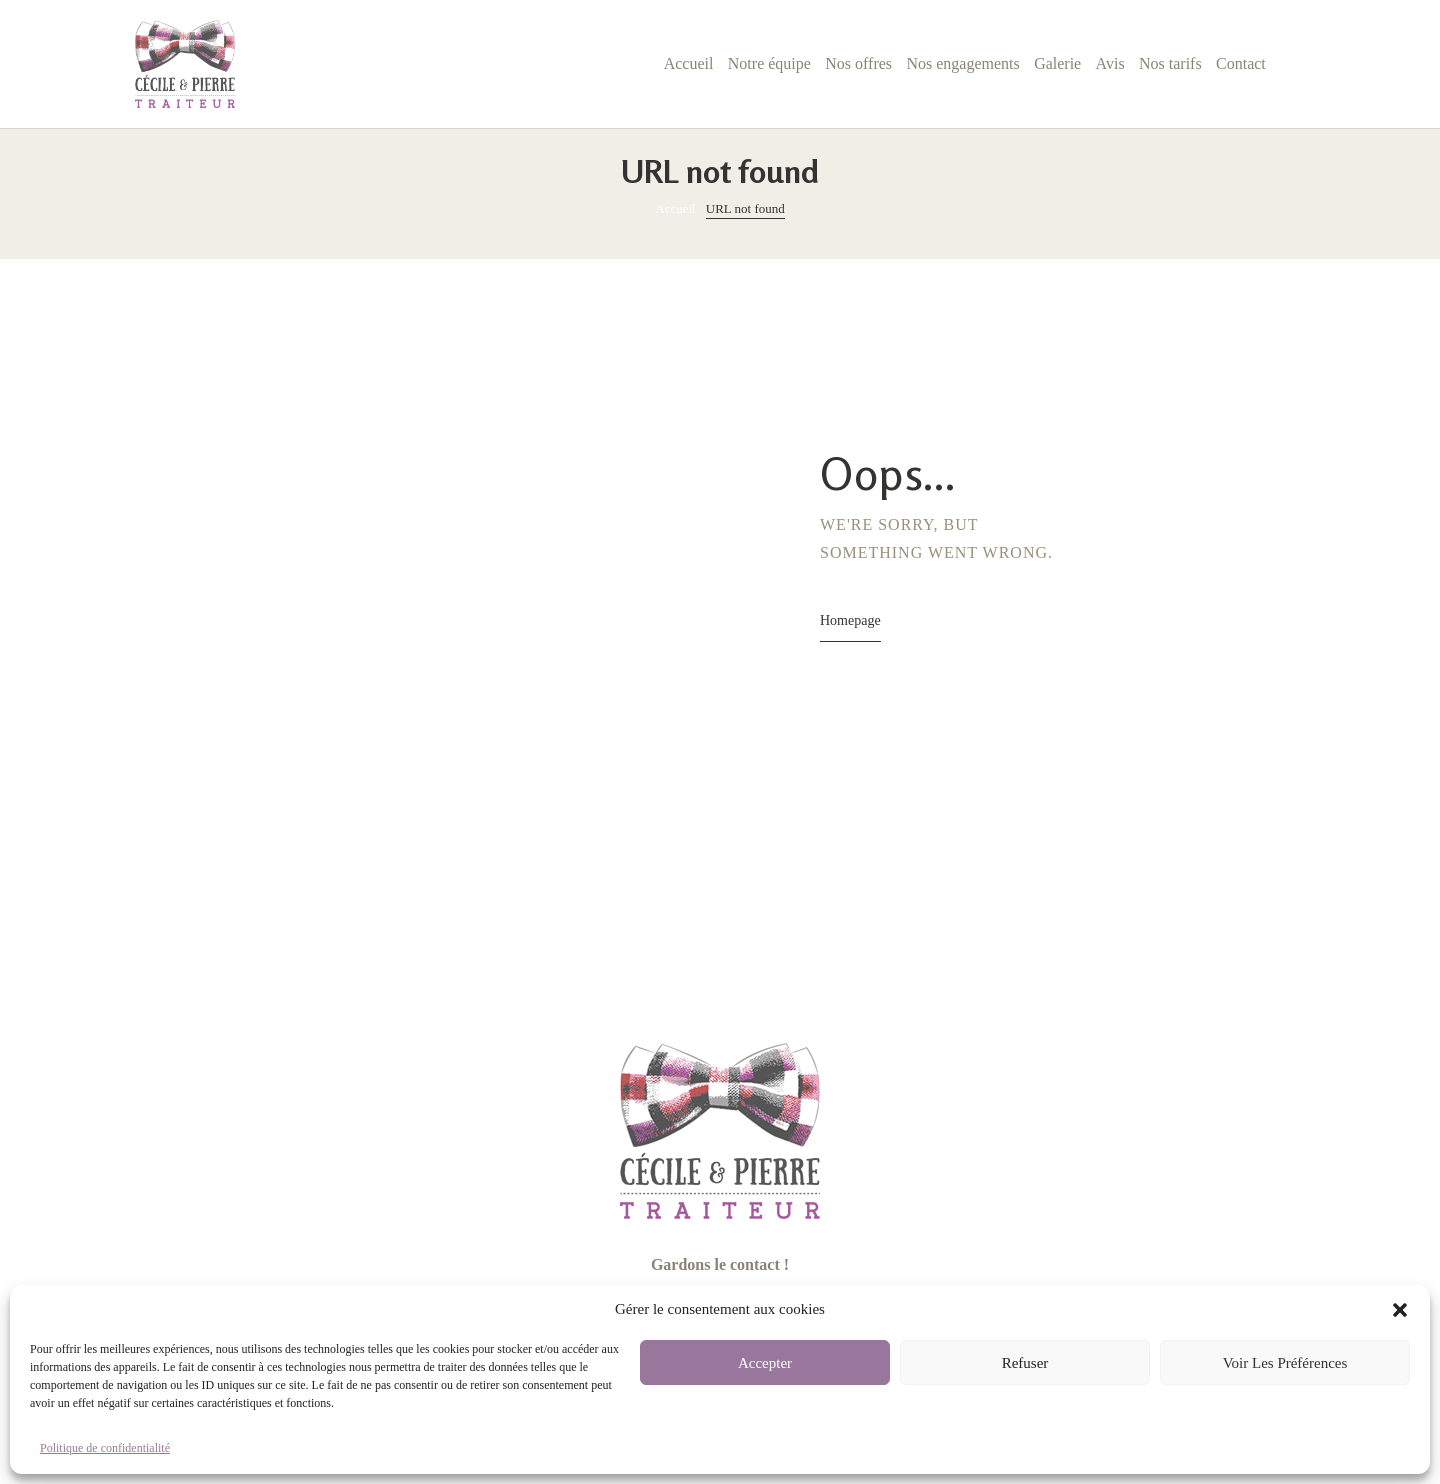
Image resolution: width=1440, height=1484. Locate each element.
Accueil (675, 208)
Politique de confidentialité (105, 1448)
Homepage (850, 620)
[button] (1400, 1310)
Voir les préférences (1285, 1363)
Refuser (1025, 1363)
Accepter (765, 1363)
